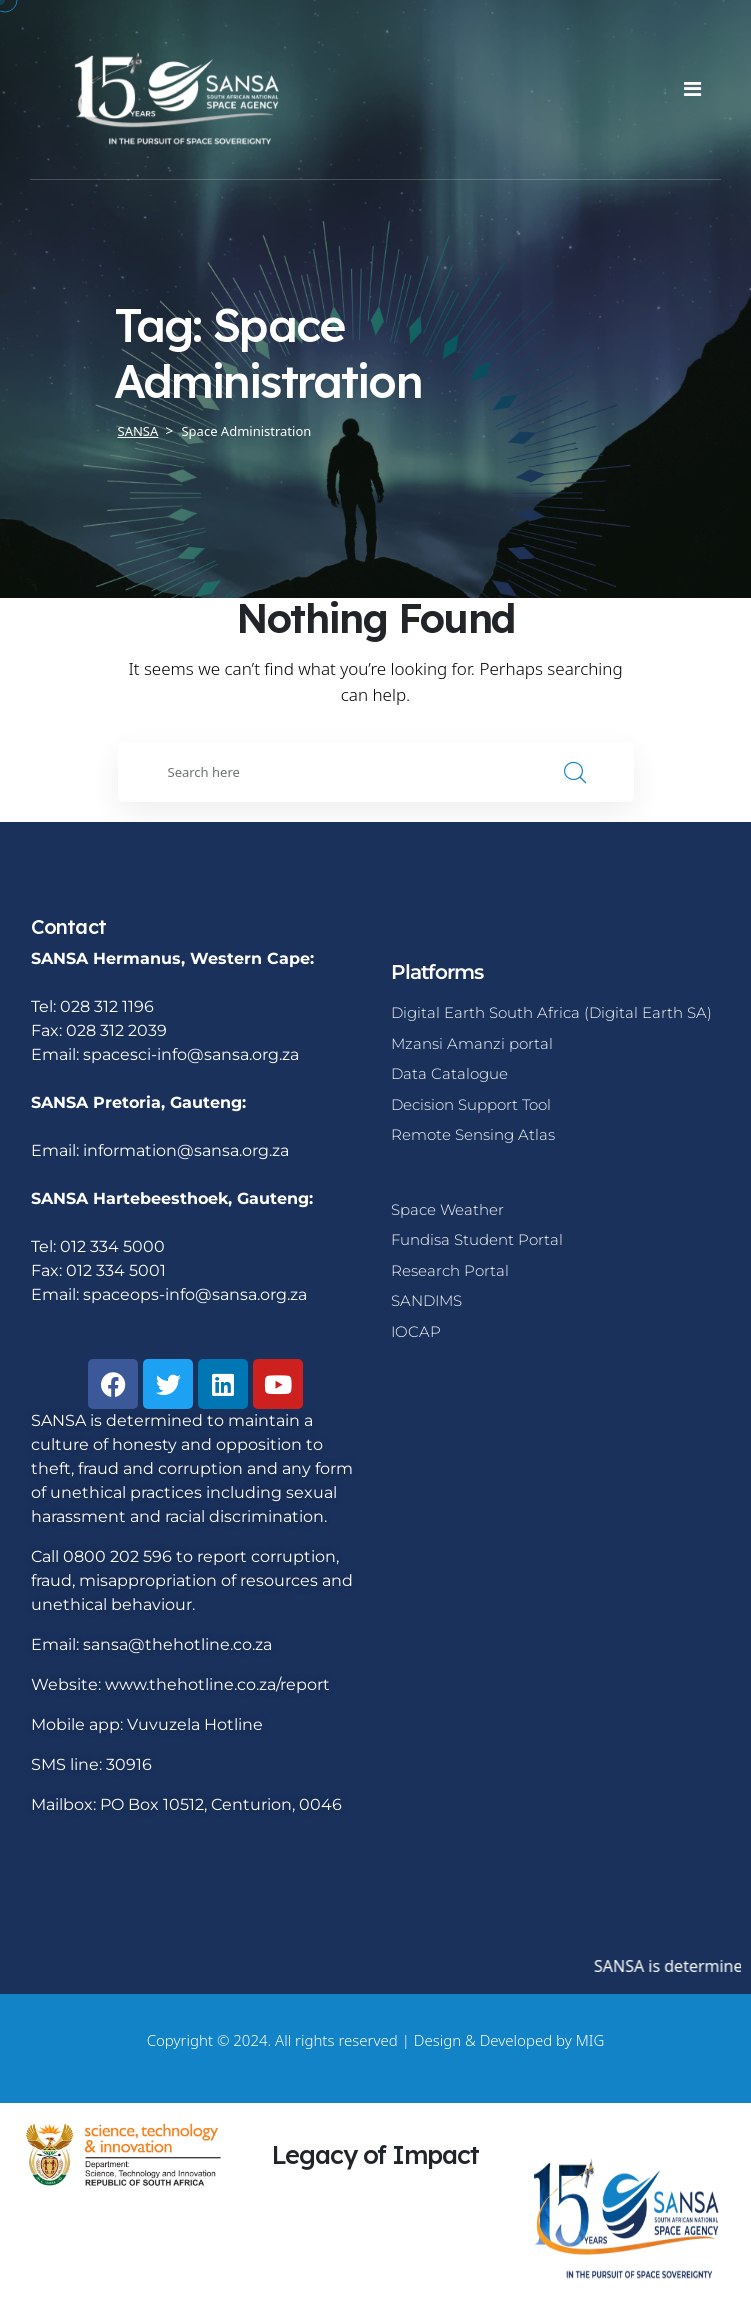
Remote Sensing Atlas (473, 1134)
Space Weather (447, 1209)
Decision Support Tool (471, 1104)
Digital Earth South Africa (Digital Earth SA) (551, 1012)
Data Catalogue (449, 1073)
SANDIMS (426, 1300)
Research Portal (450, 1270)
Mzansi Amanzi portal (472, 1043)
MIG (590, 2040)
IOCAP (416, 1331)
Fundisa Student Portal (477, 1239)
